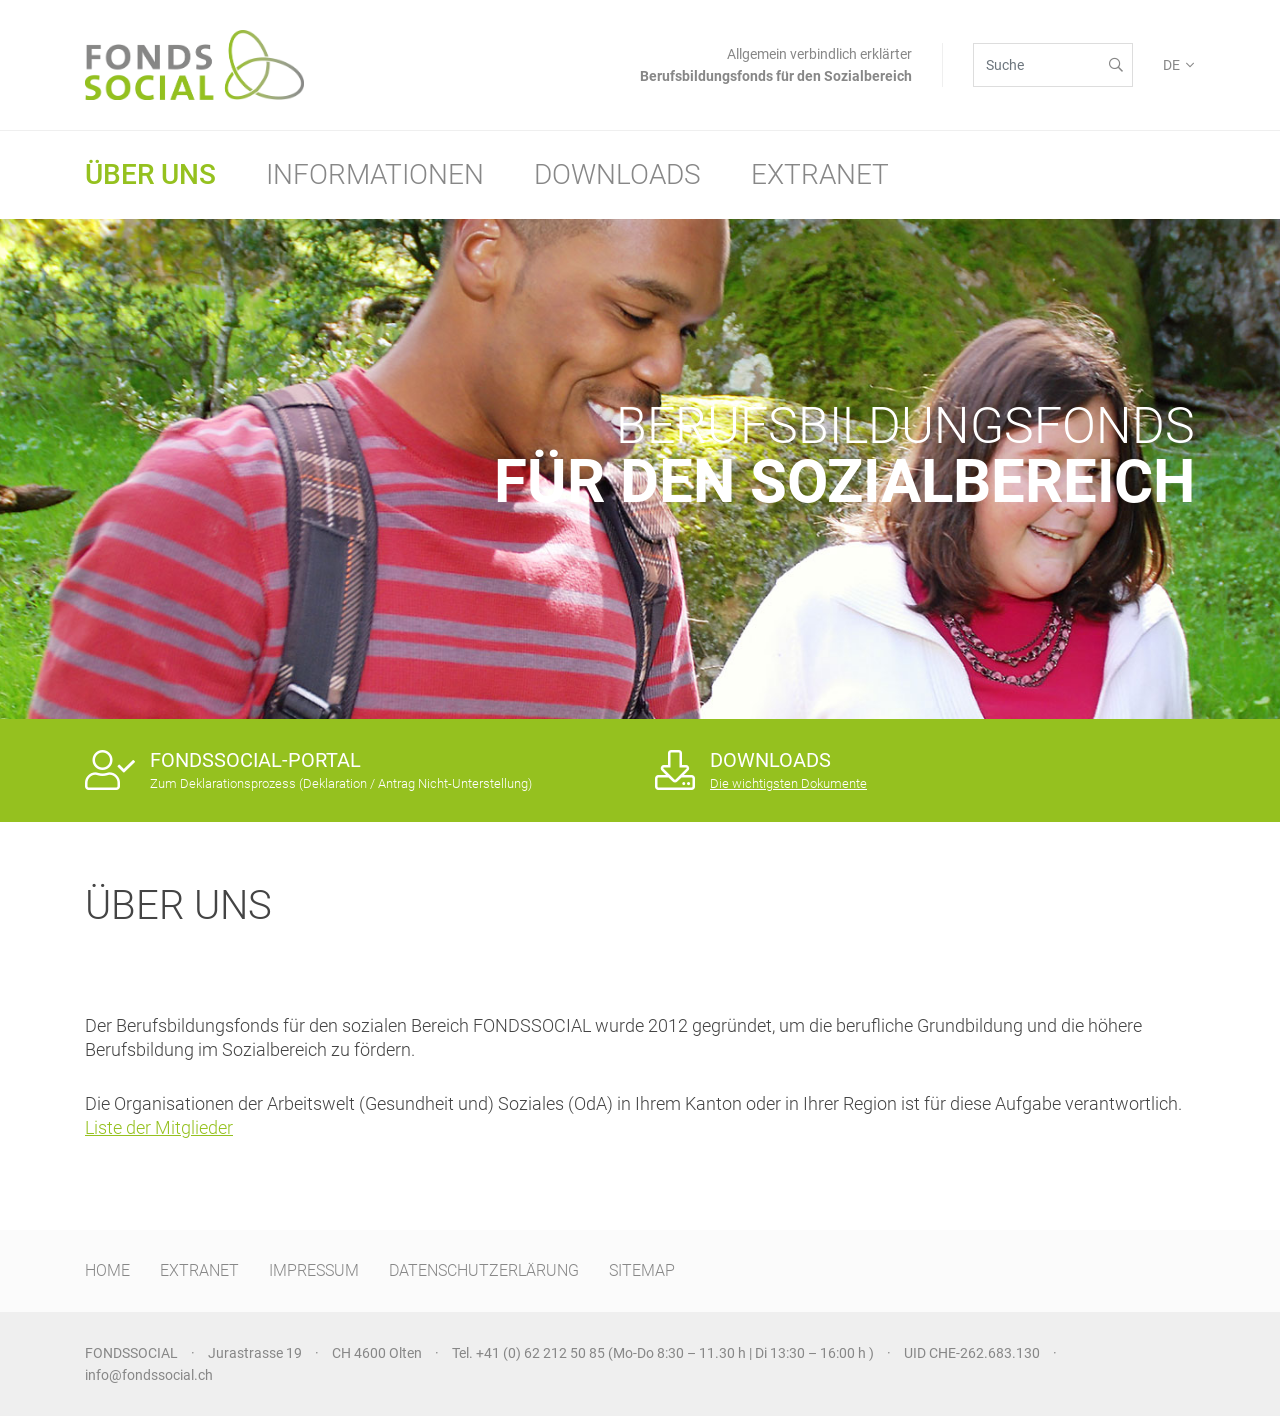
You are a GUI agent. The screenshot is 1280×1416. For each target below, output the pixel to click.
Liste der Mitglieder (159, 1127)
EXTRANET (199, 1270)
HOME (107, 1270)
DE (1171, 65)
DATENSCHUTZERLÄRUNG (484, 1270)
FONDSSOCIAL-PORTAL (255, 760)
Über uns (150, 174)
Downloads (617, 174)
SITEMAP (642, 1270)
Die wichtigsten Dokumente (788, 783)
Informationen (375, 174)
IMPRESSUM (314, 1270)
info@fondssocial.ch (149, 1375)
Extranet (820, 174)
